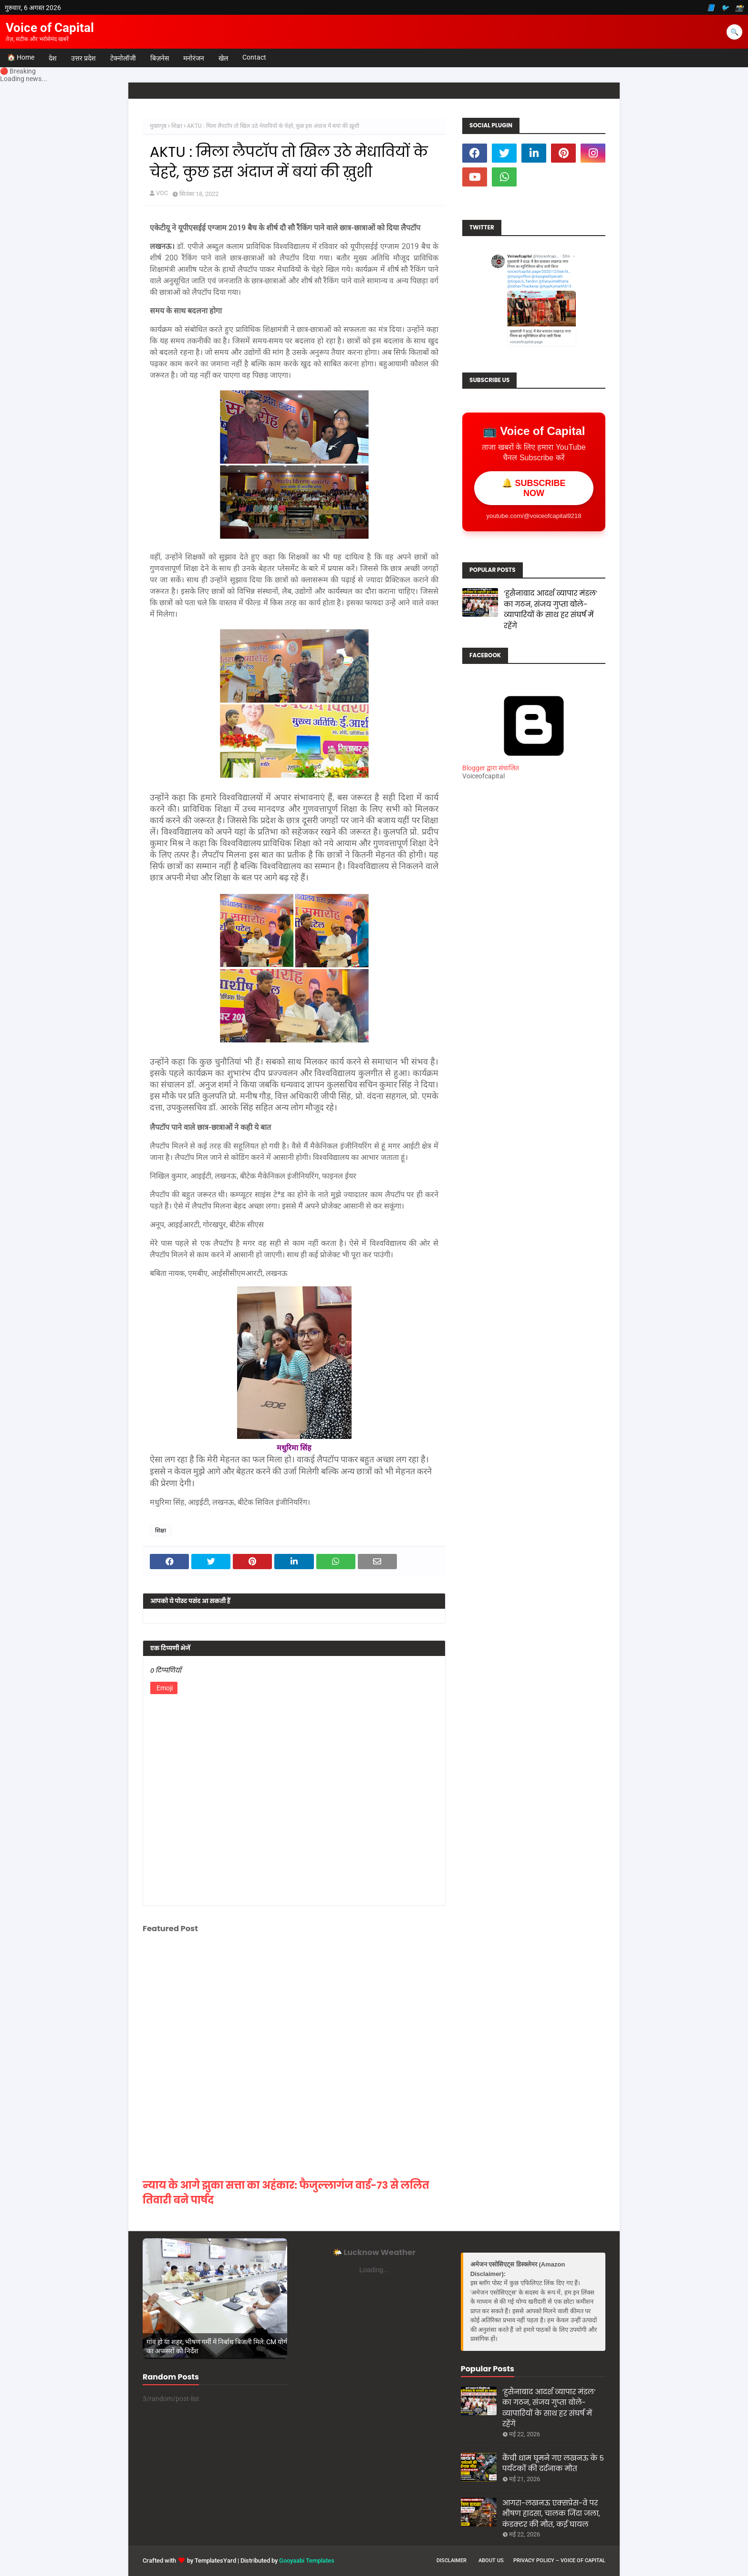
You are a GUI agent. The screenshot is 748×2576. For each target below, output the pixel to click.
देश (53, 58)
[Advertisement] (533, 956)
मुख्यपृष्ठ (158, 126)
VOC (162, 193)
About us (491, 2560)
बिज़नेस (159, 58)
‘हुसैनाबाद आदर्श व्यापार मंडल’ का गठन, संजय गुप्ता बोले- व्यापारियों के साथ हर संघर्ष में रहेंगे (550, 609)
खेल (223, 58)
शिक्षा (176, 126)
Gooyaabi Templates (306, 2560)
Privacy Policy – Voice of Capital (559, 2560)
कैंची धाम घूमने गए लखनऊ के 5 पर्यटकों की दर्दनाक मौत (553, 2463)
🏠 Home (20, 57)
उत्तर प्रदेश (83, 58)
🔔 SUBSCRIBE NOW (533, 488)
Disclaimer (451, 2560)
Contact (254, 57)
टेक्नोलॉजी (123, 58)
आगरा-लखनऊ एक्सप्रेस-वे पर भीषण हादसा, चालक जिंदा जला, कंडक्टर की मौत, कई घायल (551, 2513)
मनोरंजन (193, 58)
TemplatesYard (215, 2560)
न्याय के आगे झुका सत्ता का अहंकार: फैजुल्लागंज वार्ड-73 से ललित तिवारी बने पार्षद (286, 2192)
